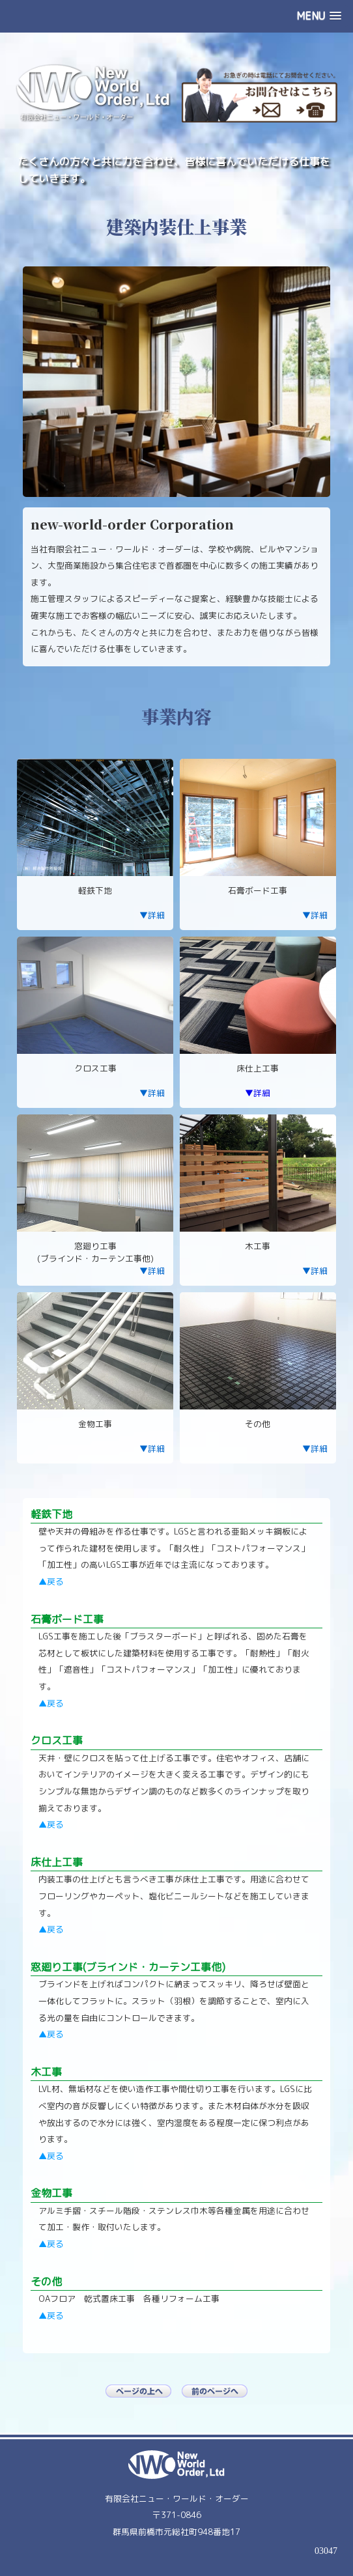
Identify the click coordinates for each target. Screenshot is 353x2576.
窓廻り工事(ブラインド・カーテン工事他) (128, 1967)
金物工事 (51, 2193)
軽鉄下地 (51, 1514)
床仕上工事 (57, 1862)
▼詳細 (152, 915)
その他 (46, 2281)
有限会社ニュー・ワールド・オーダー (177, 2498)
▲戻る (51, 1581)
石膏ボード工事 (67, 1619)
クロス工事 (57, 1740)
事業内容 (176, 716)
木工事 (46, 2072)
